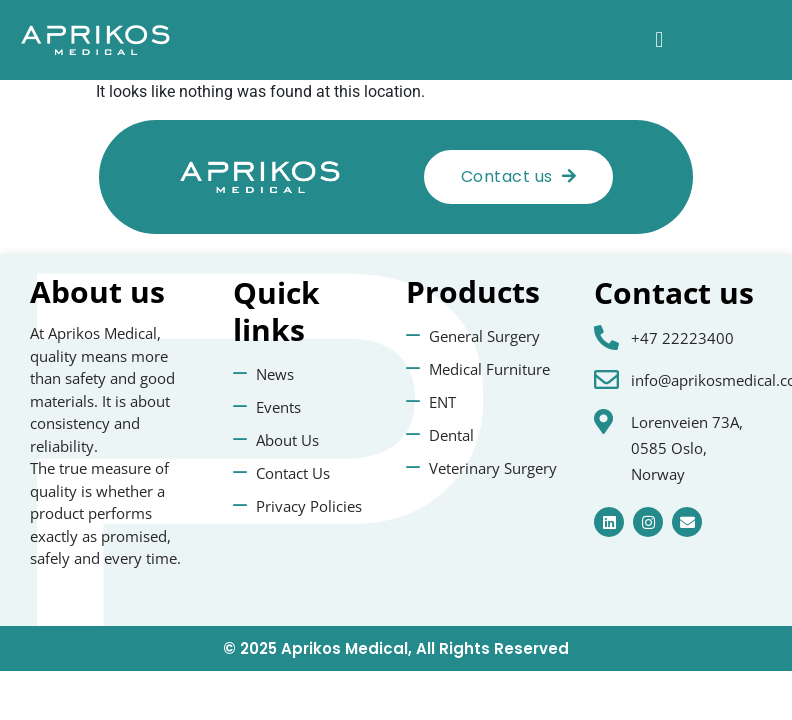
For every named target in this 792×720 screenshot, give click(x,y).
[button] (659, 40)
